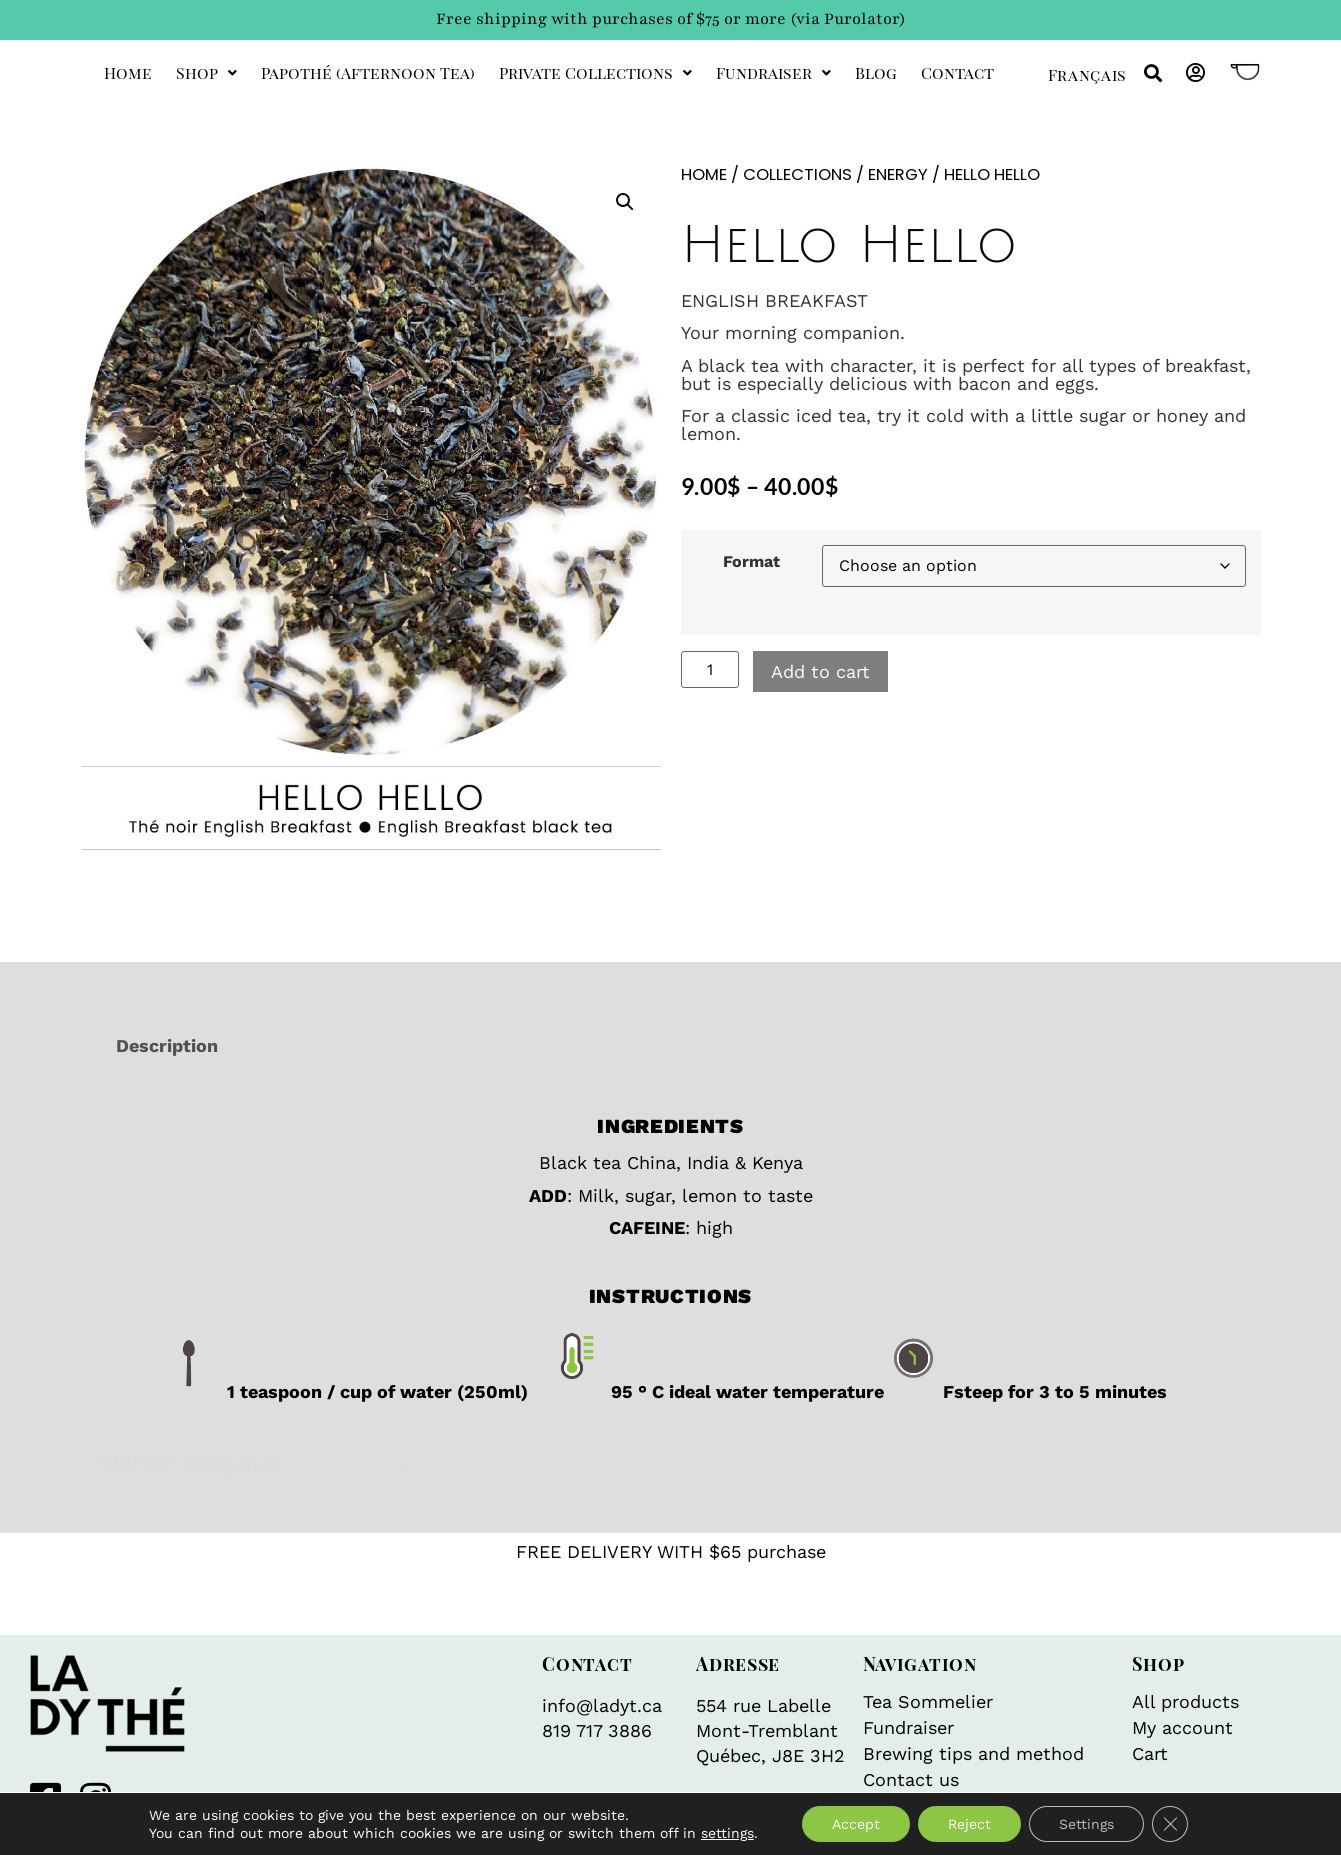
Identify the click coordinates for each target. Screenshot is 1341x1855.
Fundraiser (773, 72)
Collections (797, 174)
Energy (898, 174)
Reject (969, 1824)
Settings (1086, 1824)
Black (308, 1463)
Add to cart (820, 671)
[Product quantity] (710, 669)
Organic (525, 1463)
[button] (1153, 73)
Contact (957, 72)
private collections (595, 72)
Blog (876, 72)
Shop (206, 72)
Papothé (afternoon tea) (368, 72)
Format (751, 562)
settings (727, 1833)
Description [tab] (167, 1045)
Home (128, 72)
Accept (856, 1824)
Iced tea (446, 1463)
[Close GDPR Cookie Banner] (1170, 1824)
